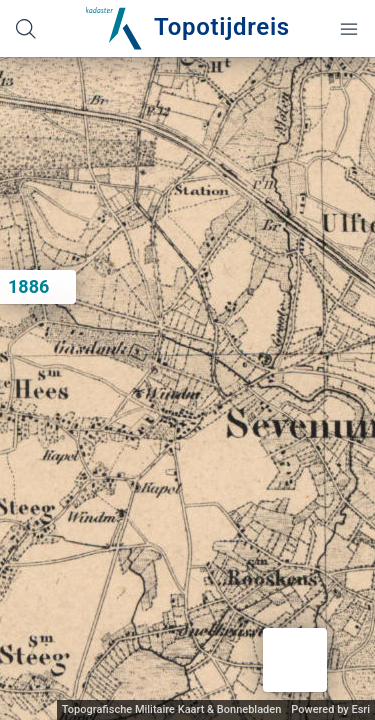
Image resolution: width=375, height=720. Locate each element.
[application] (187, 388)
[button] (295, 660)
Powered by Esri (330, 709)
